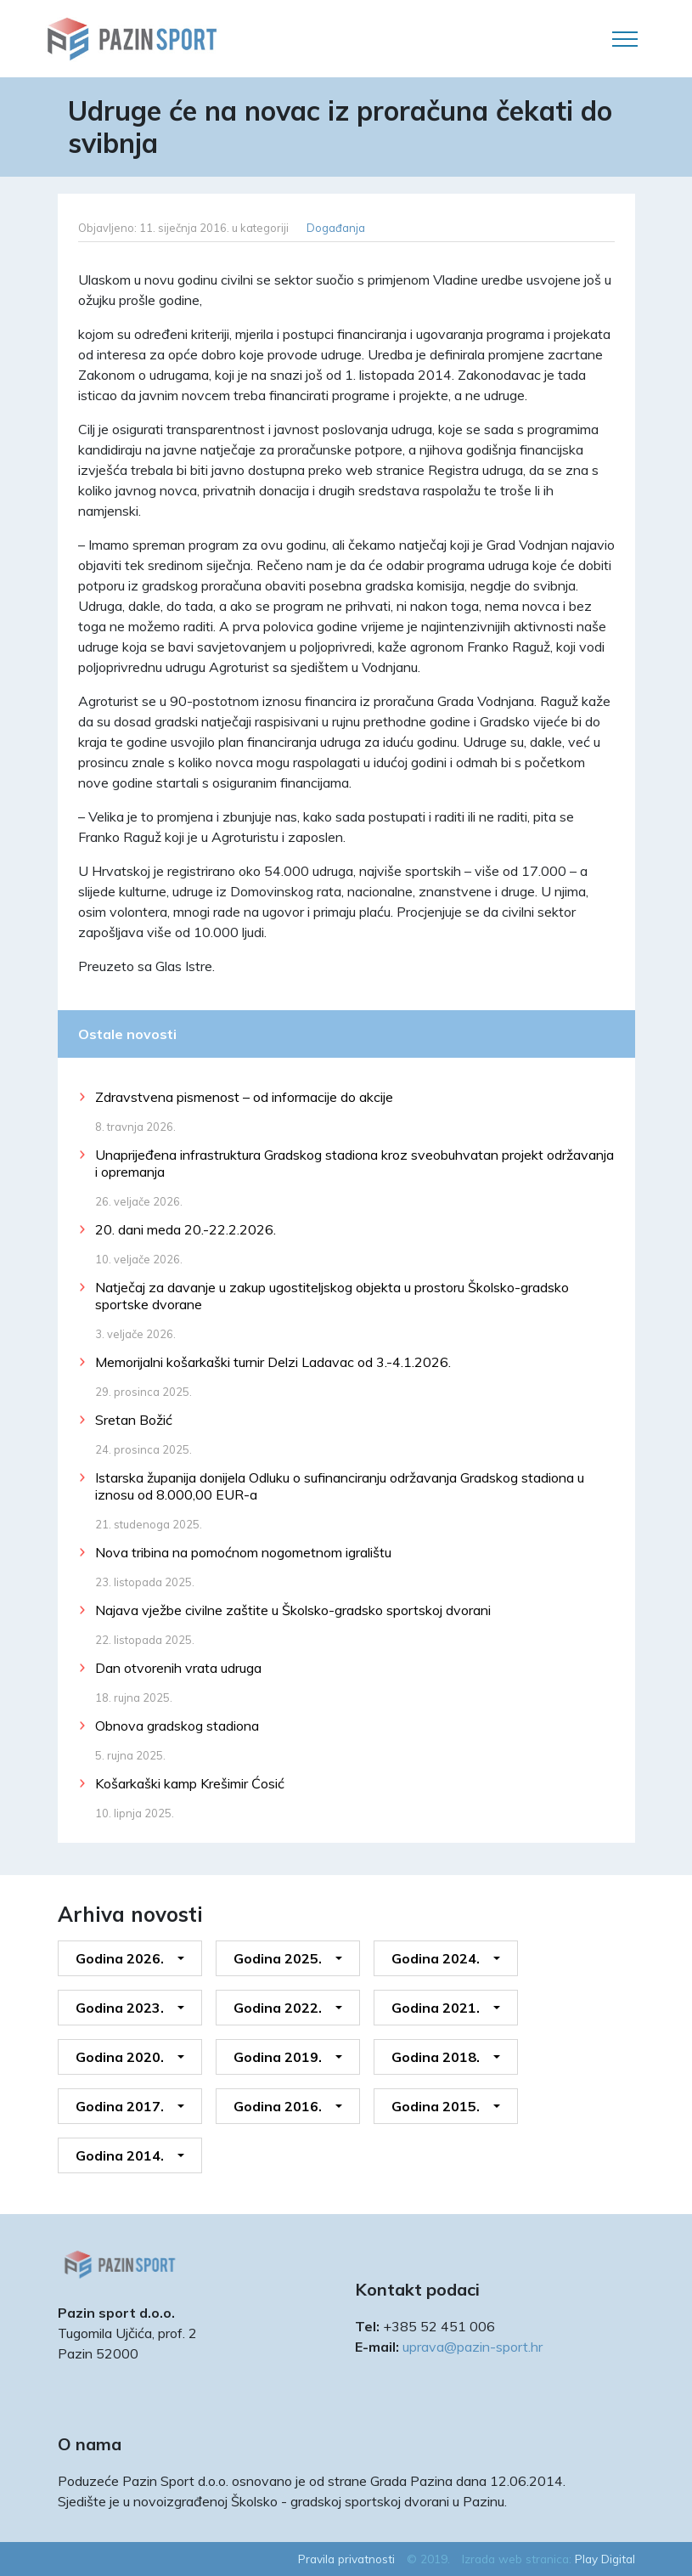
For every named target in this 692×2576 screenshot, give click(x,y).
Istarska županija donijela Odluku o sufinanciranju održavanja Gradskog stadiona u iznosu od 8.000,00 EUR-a (339, 1486)
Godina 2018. (435, 2056)
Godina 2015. (435, 2106)
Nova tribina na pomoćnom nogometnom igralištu (243, 1552)
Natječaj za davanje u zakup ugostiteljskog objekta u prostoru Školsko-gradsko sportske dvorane (332, 1296)
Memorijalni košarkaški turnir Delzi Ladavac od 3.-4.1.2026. (273, 1361)
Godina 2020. (120, 2056)
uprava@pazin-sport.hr (472, 2346)
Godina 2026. (120, 1958)
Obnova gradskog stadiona (177, 1725)
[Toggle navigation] (625, 39)
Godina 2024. (435, 1958)
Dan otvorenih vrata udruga (178, 1667)
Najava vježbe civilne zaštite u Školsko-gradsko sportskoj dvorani (293, 1610)
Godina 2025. (277, 1958)
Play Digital (605, 2558)
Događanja (336, 227)
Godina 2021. (435, 2007)
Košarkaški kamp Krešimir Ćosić (189, 1783)
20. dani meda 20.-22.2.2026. (185, 1229)
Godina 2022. (277, 2007)
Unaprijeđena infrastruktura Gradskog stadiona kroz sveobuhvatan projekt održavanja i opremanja (354, 1163)
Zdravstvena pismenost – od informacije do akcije (244, 1096)
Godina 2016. (277, 2106)
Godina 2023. (120, 2007)
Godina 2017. (120, 2106)
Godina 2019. (277, 2056)
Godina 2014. (120, 2155)
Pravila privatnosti (346, 2558)
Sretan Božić (133, 1419)
